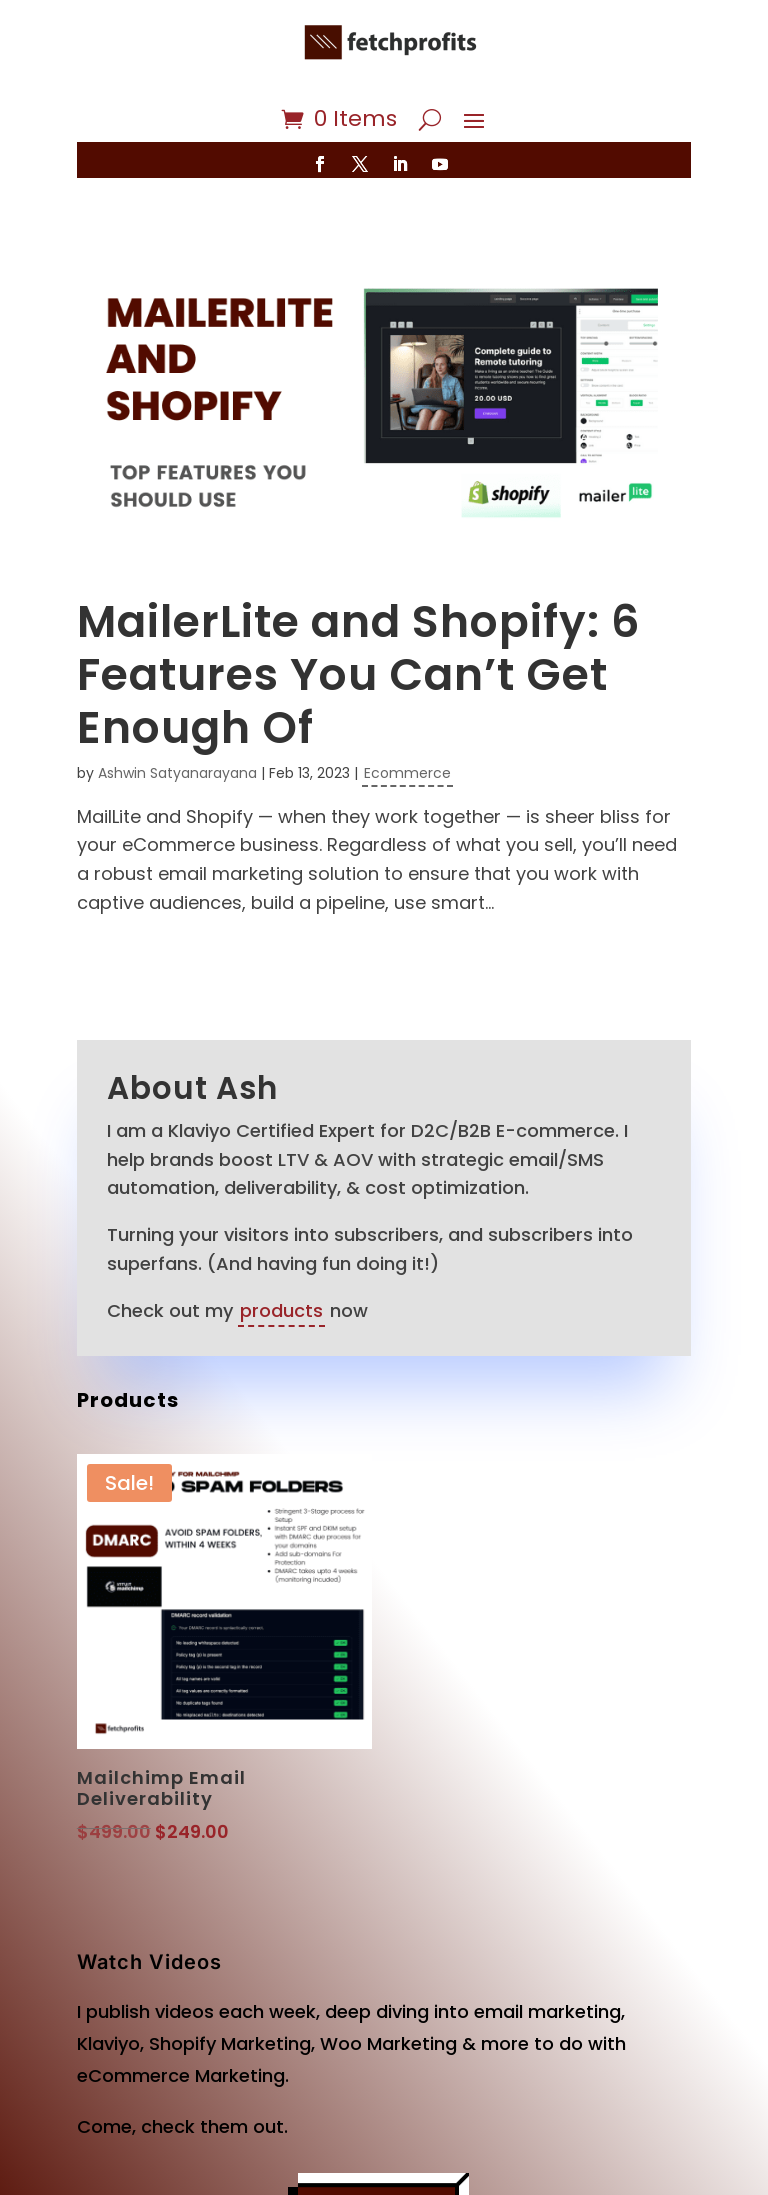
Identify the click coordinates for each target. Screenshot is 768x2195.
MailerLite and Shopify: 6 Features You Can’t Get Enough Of (359, 674)
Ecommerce (407, 773)
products (281, 1310)
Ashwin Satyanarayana (177, 773)
